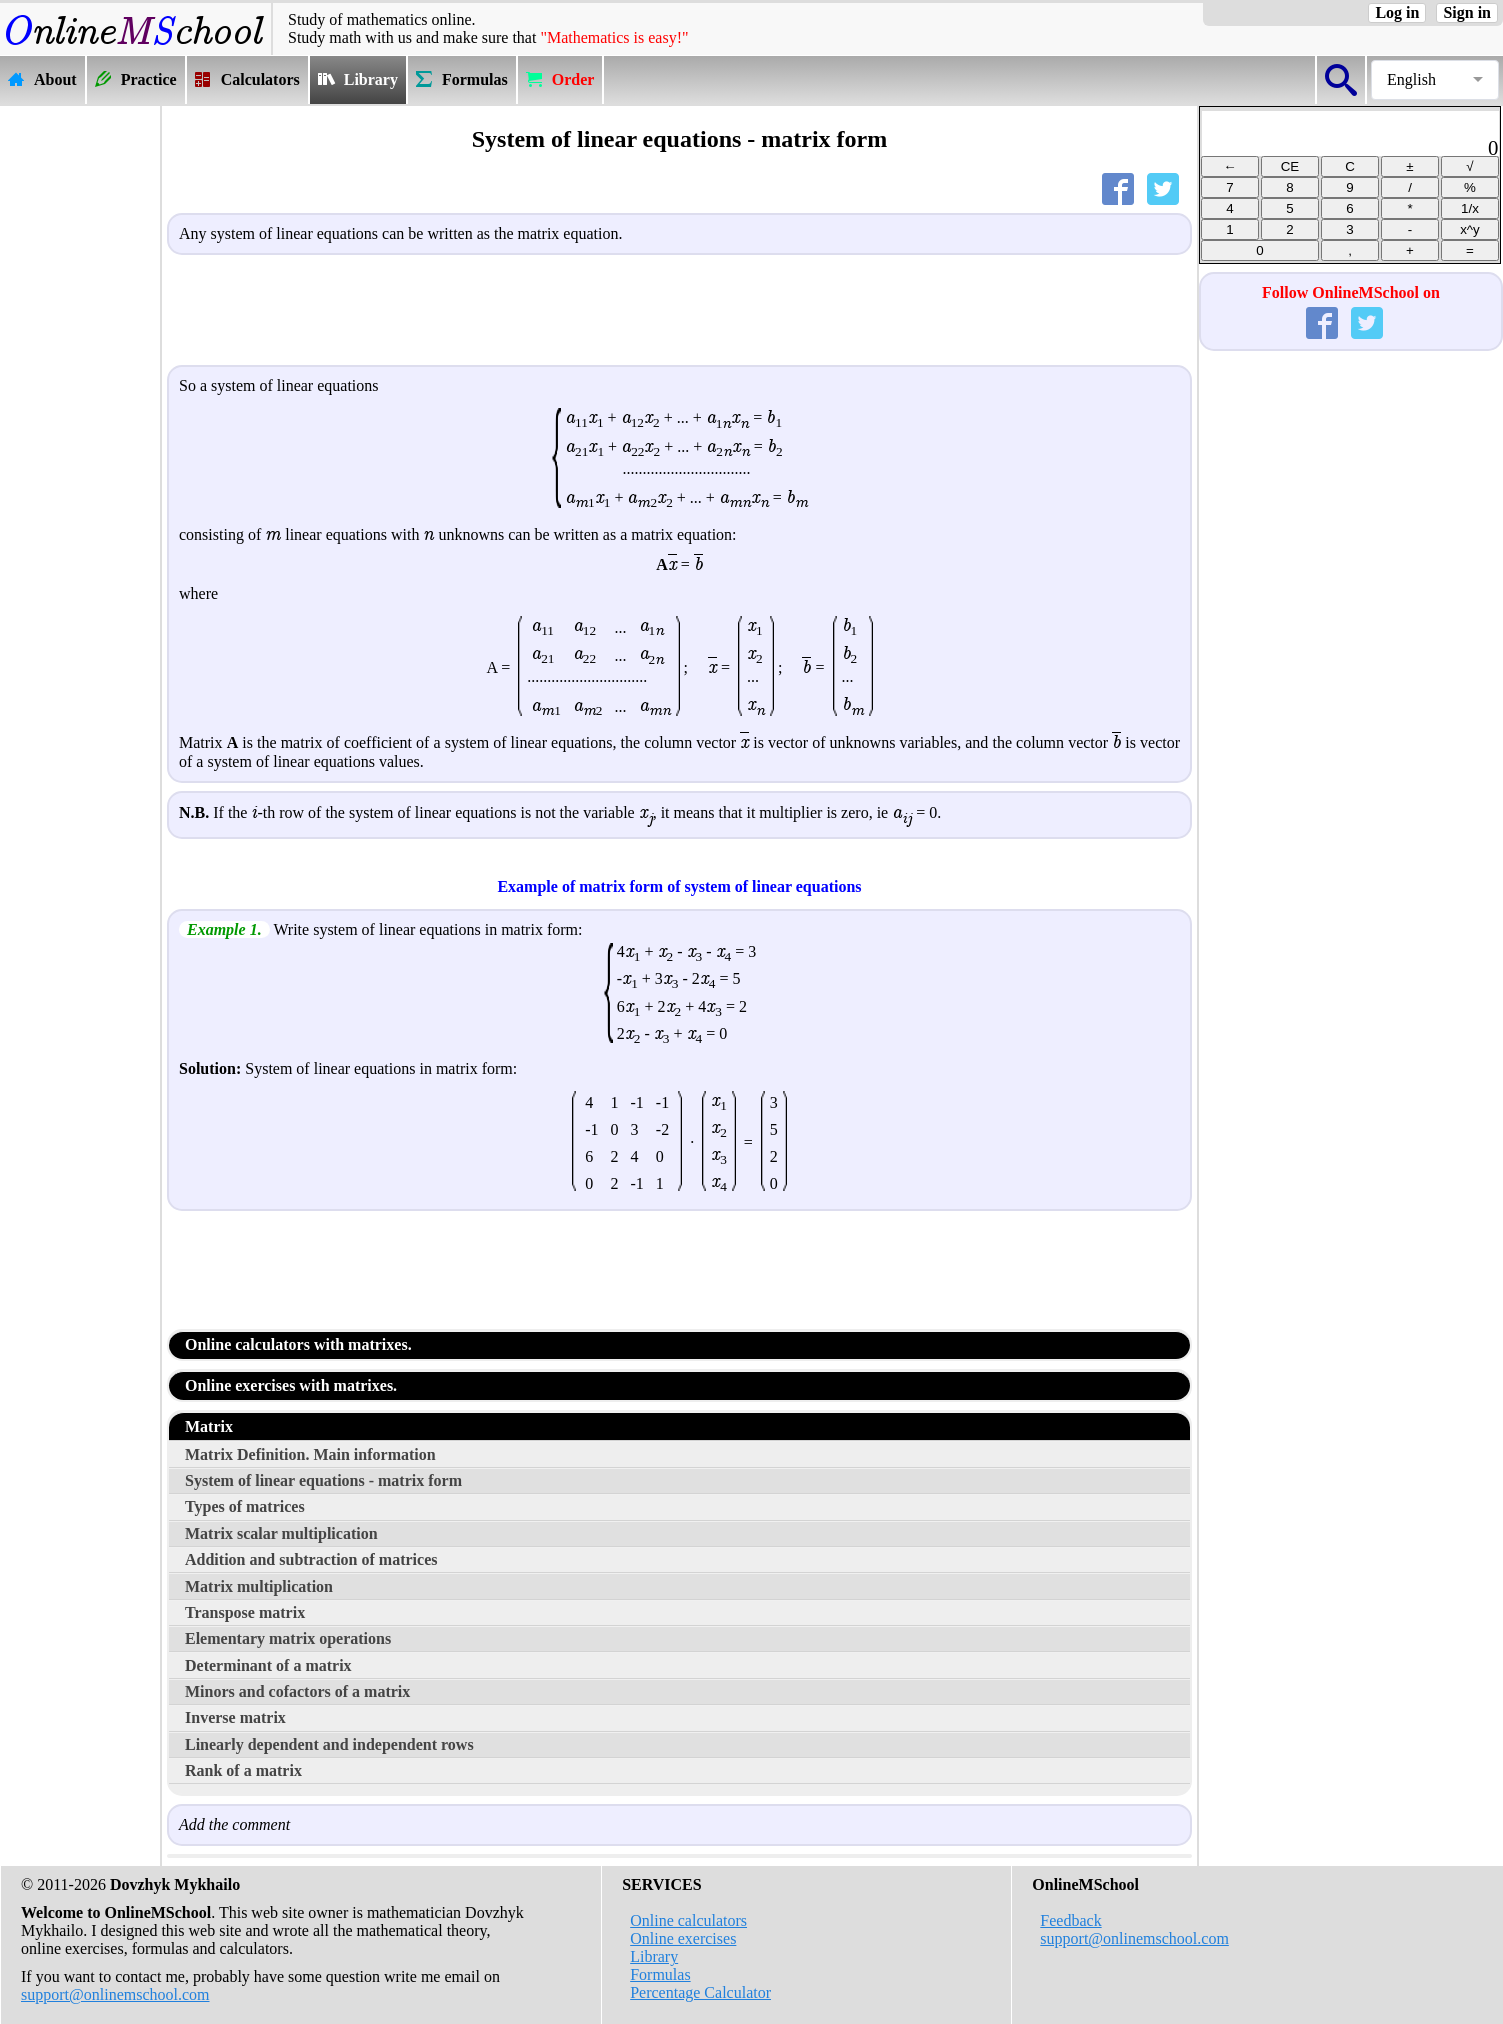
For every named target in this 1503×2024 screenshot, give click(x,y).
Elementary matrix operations (288, 1638)
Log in (1397, 12)
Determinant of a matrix (268, 1665)
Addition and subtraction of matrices (311, 1559)
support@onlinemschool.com (115, 1994)
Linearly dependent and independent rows (329, 1744)
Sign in (1467, 12)
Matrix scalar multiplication (281, 1533)
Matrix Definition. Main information (310, 1454)
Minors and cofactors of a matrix (297, 1691)
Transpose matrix (245, 1612)
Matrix (209, 1426)
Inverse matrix (235, 1717)
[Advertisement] (80, 407)
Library (654, 1956)
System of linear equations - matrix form (323, 1480)
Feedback (1070, 1920)
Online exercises (683, 1938)
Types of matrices (245, 1506)
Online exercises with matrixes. (291, 1385)
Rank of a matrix (243, 1770)
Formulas (660, 1974)
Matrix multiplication (259, 1586)
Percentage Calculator (700, 1992)
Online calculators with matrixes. (298, 1344)
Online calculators (688, 1920)
